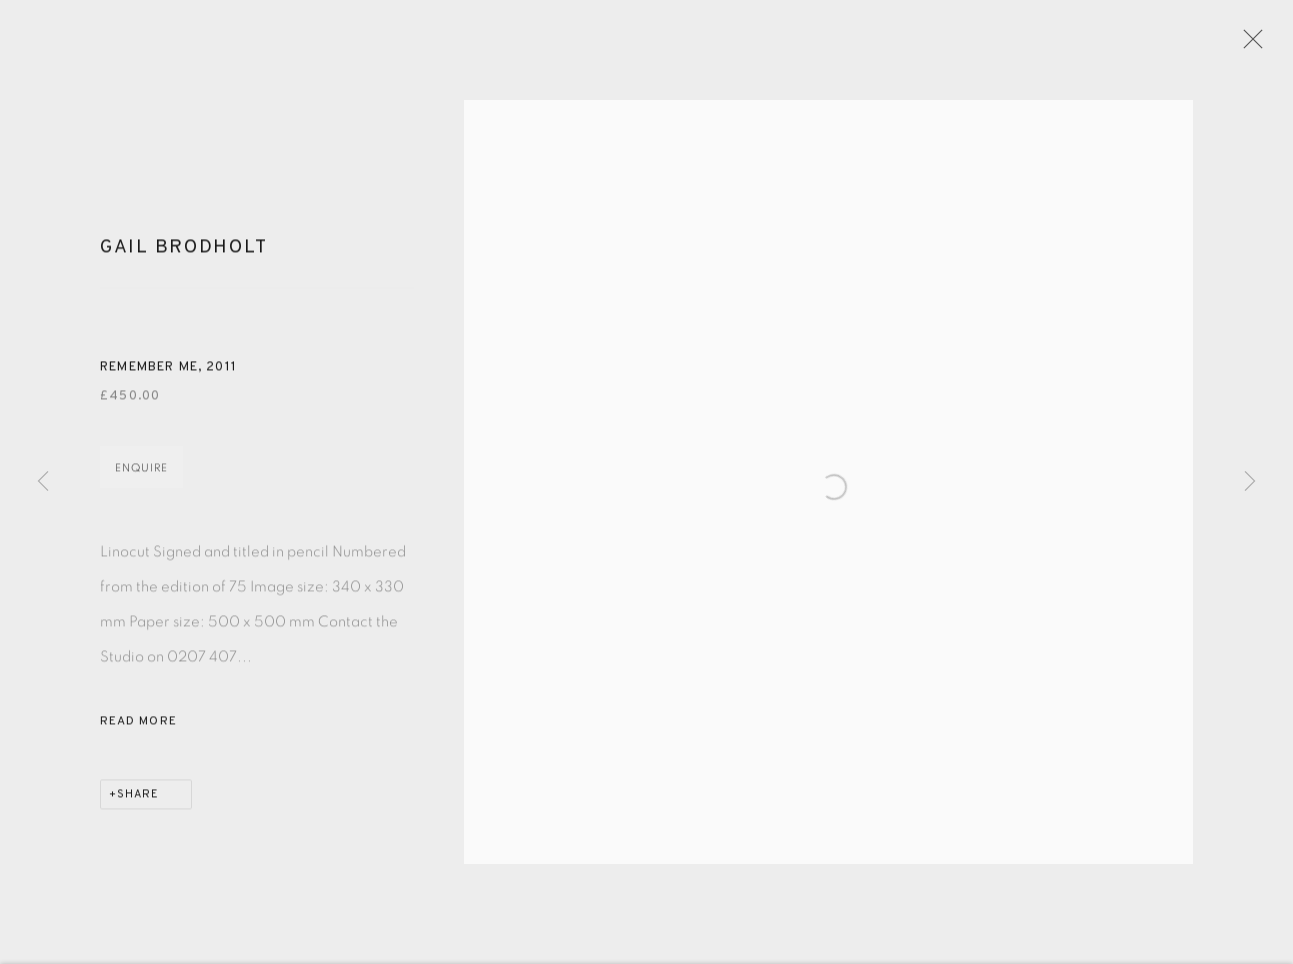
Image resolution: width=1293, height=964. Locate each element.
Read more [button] (138, 731)
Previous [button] (43, 482)
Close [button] (1259, 45)
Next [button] (1250, 482)
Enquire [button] (141, 477)
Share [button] (138, 804)
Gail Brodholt (183, 257)
